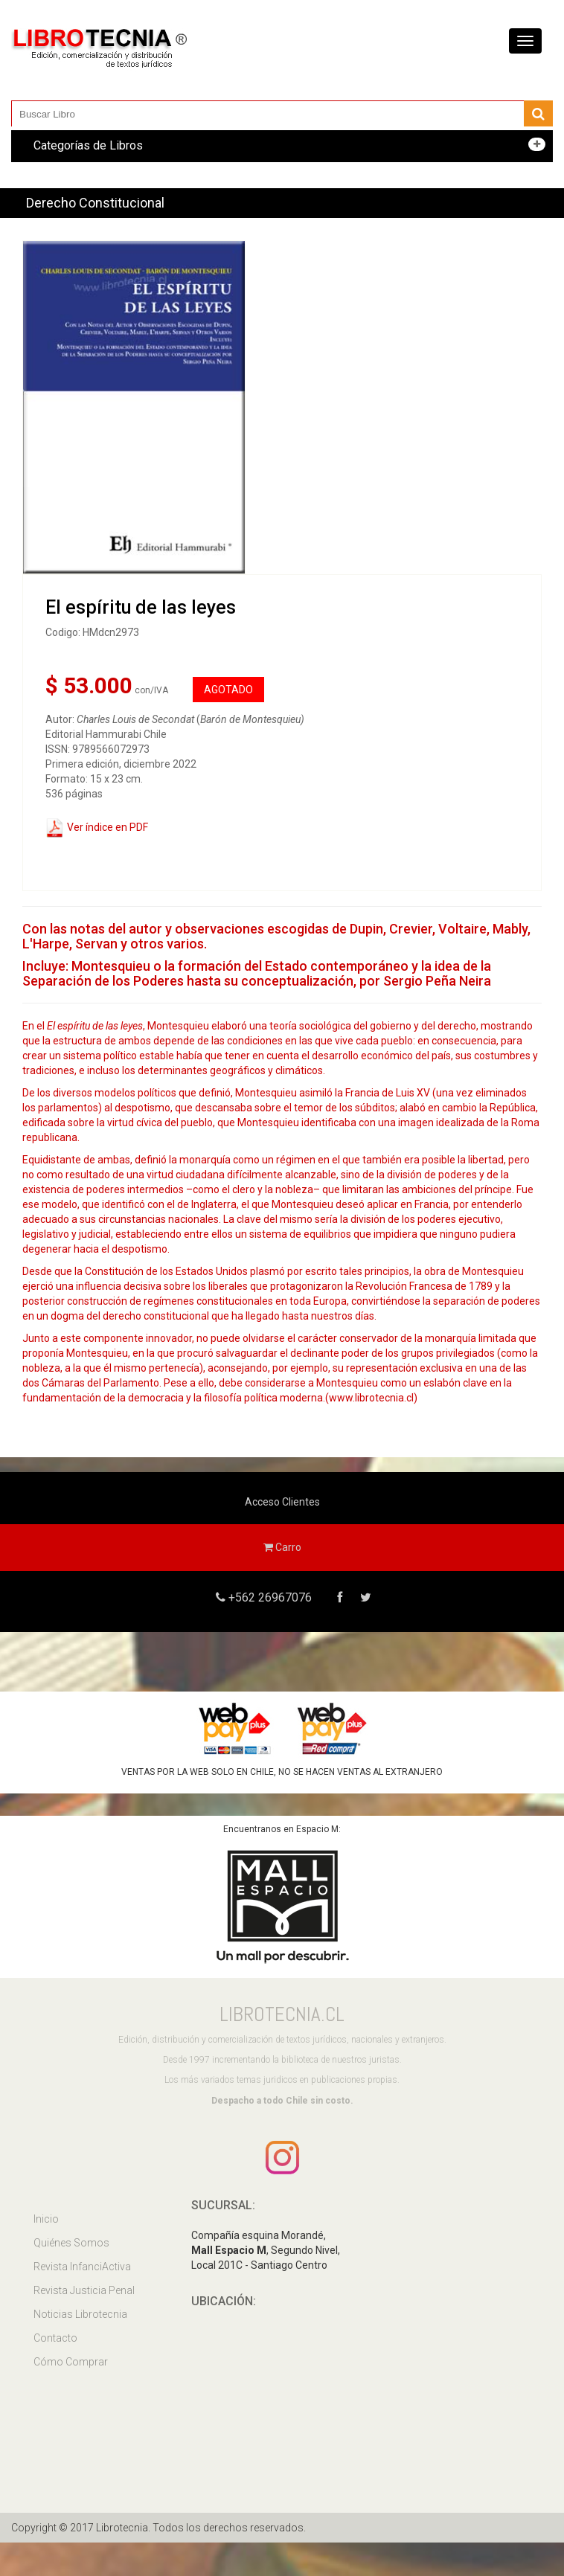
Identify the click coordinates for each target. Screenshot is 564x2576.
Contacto (55, 2338)
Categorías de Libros (88, 145)
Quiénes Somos (71, 2243)
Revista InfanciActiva (82, 2267)
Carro (282, 1547)
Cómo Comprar (70, 2362)
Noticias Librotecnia (80, 2314)
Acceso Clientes (282, 1502)
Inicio (46, 2219)
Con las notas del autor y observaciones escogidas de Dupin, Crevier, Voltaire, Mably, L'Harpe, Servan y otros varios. (276, 936)
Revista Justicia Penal (84, 2290)
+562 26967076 (268, 1597)
